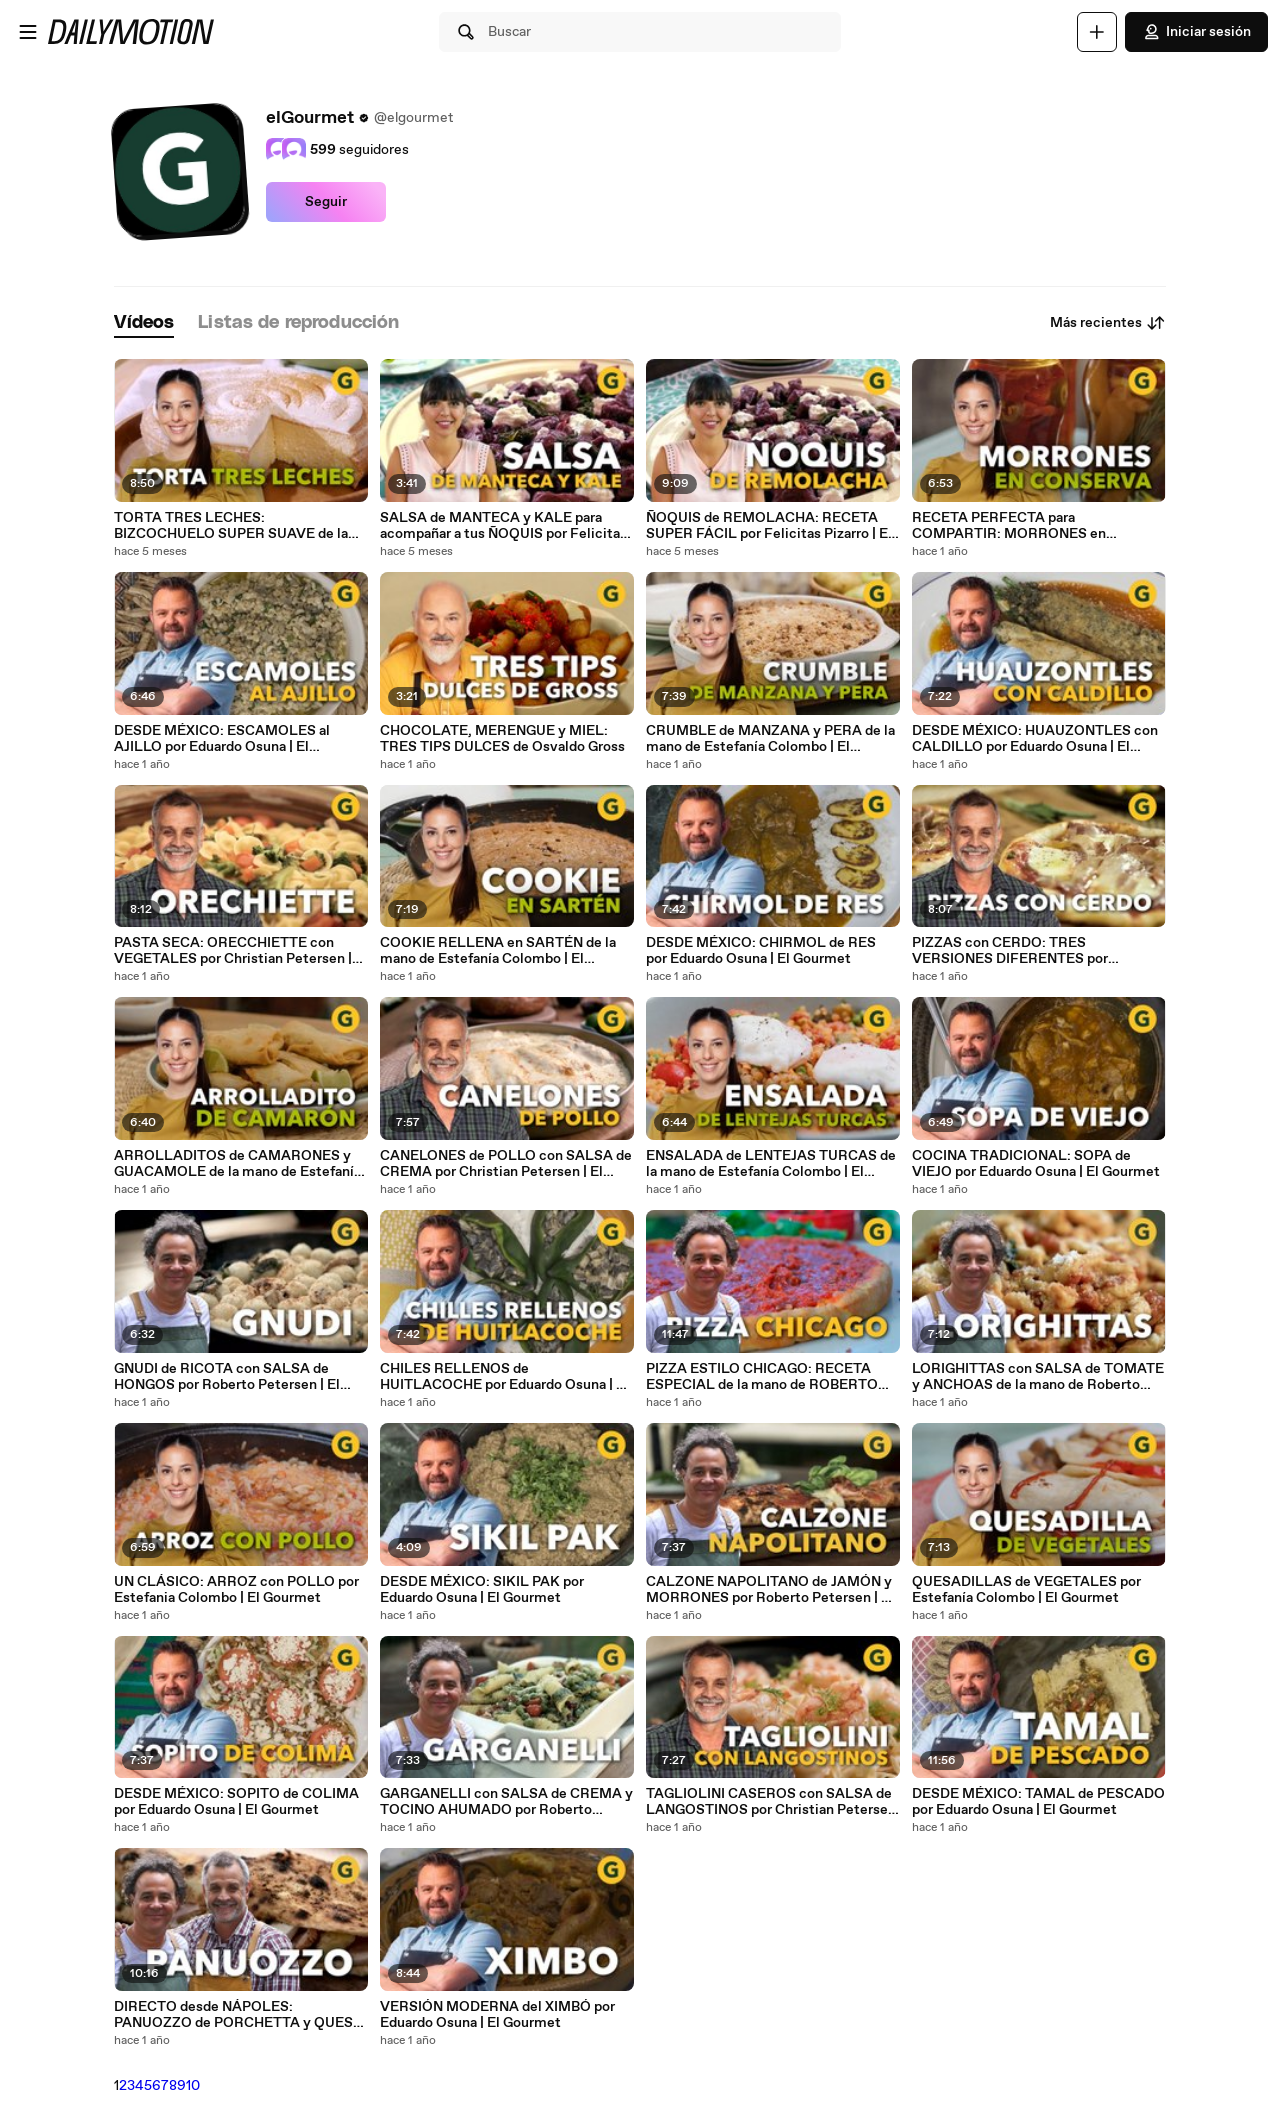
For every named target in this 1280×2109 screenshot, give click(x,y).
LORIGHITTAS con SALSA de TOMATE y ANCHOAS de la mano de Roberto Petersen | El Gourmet (1038, 1377)
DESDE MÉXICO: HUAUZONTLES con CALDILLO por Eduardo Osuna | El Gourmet (1035, 739)
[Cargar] (1097, 32)
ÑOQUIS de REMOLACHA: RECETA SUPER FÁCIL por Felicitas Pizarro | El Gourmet (769, 526)
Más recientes (1108, 323)
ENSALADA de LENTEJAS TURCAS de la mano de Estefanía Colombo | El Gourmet (771, 1164)
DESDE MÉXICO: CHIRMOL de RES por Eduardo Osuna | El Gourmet (761, 951)
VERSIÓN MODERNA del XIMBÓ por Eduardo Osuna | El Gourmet (497, 2015)
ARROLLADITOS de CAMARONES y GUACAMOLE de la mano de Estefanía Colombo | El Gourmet (237, 1164)
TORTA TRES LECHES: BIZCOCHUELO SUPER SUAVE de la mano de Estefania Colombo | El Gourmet (231, 526)
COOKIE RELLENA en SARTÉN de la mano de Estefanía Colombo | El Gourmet (498, 951)
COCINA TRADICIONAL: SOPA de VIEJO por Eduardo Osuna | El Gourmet (1036, 1164)
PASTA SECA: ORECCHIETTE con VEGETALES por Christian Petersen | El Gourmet (233, 951)
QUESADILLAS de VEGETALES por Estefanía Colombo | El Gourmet (1026, 1590)
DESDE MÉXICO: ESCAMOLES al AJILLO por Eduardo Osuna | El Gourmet (222, 739)
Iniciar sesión (1196, 32)
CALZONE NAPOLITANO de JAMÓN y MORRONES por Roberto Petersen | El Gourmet (770, 1590)
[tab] (144, 323)
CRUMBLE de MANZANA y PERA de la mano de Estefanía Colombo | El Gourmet (770, 739)
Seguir (326, 202)
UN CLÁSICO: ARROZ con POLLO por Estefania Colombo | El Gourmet (236, 1590)
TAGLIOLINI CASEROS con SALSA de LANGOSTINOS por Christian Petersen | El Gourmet (771, 1802)
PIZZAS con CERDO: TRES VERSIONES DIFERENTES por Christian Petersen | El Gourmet (1014, 951)
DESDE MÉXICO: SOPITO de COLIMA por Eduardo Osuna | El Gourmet (236, 1802)
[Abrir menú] (28, 32)
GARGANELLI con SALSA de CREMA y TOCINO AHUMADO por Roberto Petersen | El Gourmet (506, 1802)
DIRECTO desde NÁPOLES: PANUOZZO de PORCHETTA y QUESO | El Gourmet (239, 2015)
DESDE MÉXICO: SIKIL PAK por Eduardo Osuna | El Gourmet (482, 1590)
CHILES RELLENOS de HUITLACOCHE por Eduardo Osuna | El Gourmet (504, 1377)
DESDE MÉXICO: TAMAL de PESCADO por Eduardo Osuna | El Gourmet (1038, 1802)
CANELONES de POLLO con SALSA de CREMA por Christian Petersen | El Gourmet (506, 1164)
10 (193, 2086)
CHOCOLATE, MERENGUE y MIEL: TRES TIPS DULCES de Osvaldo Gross (502, 739)
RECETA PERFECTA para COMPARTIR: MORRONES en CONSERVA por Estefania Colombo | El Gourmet (1037, 526)
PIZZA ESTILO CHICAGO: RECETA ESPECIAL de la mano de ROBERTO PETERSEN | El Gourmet (762, 1377)
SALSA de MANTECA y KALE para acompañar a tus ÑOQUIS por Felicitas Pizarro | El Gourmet (503, 526)
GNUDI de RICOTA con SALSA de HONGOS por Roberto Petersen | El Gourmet (227, 1377)
